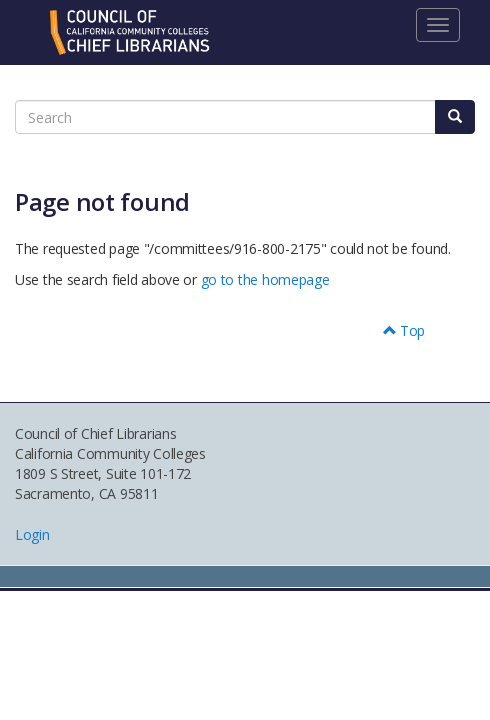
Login (32, 534)
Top (404, 330)
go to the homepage (265, 279)
